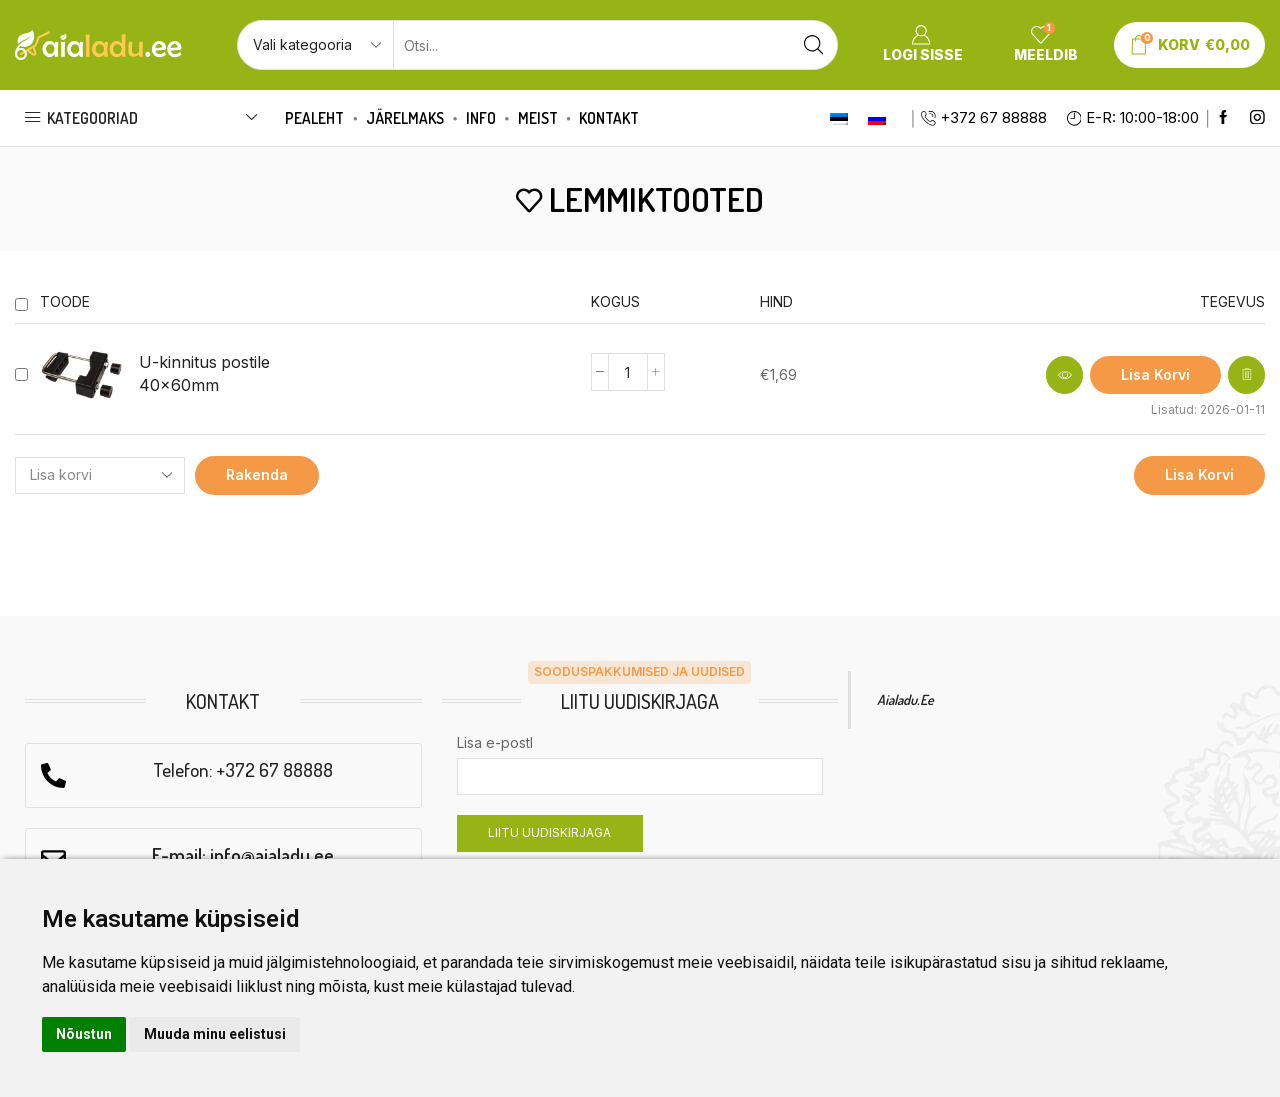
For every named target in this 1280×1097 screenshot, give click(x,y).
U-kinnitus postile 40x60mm (204, 374)
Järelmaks (405, 118)
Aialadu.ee (905, 699)
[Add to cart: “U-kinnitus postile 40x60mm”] (1155, 375)
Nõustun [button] (84, 1034)
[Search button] (813, 45)
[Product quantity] (628, 372)
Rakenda (257, 474)
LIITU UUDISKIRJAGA (549, 832)
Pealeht (314, 118)
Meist (538, 118)
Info (481, 118)
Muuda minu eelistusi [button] (215, 1034)
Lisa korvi (1199, 474)
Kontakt (609, 118)
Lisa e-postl (495, 742)
